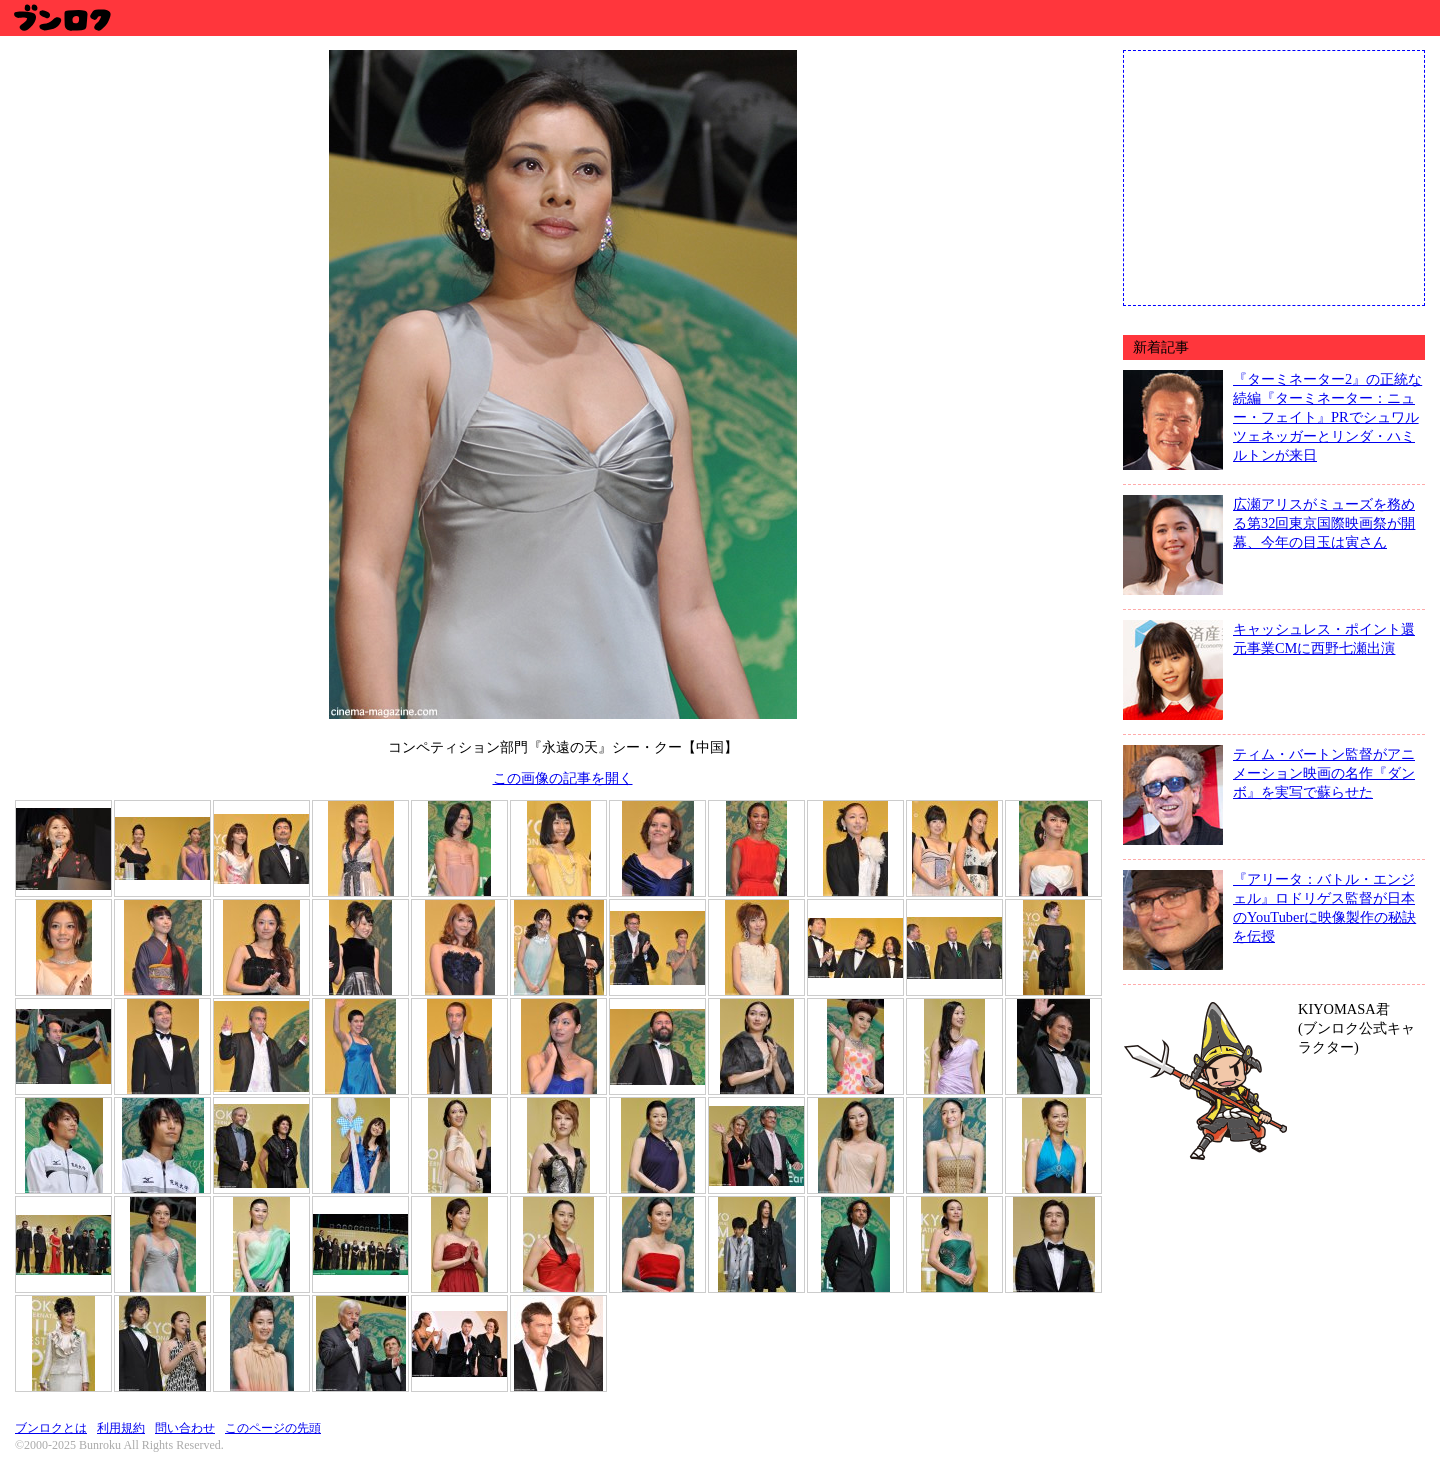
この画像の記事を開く (563, 778)
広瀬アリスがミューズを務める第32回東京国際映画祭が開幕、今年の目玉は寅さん (1324, 523)
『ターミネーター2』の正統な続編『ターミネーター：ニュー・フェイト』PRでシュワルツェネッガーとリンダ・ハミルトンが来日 (1327, 417)
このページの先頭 (273, 1428)
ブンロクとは (51, 1428)
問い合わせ (185, 1428)
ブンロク (61, 17)
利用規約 (121, 1428)
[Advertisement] (1274, 176)
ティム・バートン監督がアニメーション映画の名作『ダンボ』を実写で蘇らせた (1324, 773)
